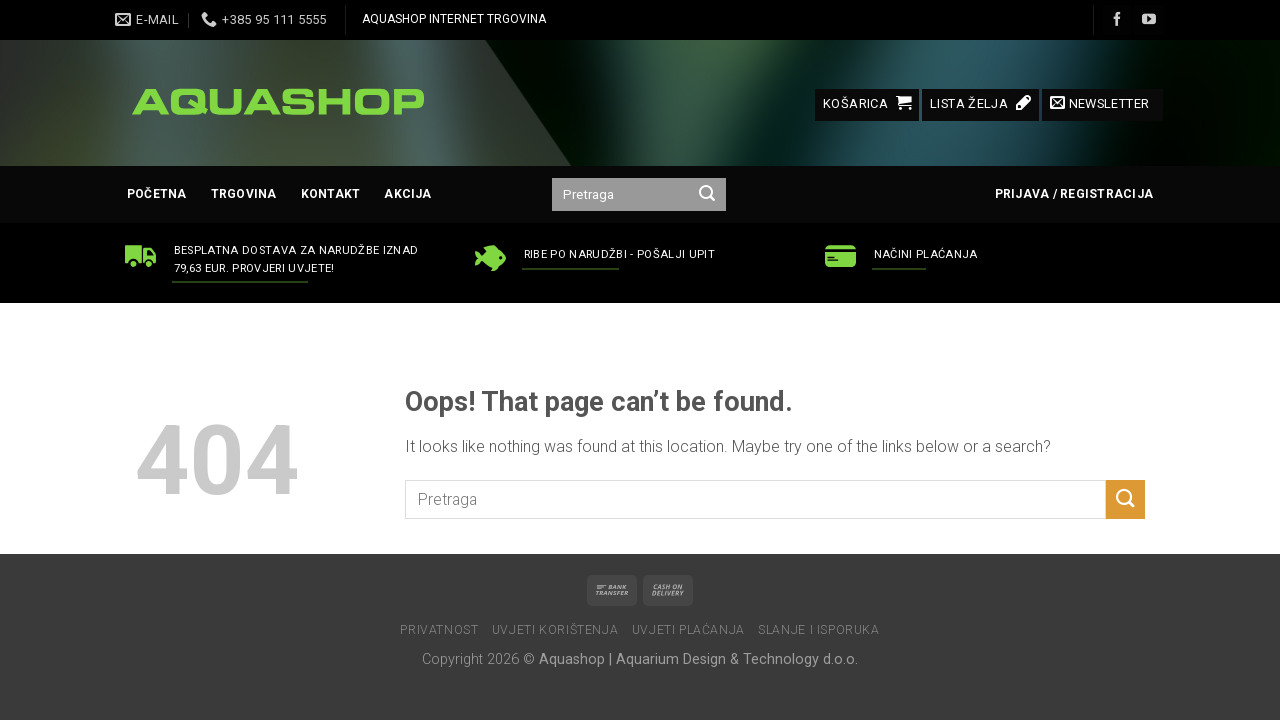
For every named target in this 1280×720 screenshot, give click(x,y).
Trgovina (244, 194)
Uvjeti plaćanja (688, 630)
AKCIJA (407, 194)
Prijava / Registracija (1074, 194)
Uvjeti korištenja (555, 630)
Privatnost (439, 630)
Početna (157, 194)
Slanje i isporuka (818, 630)
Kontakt (331, 194)
